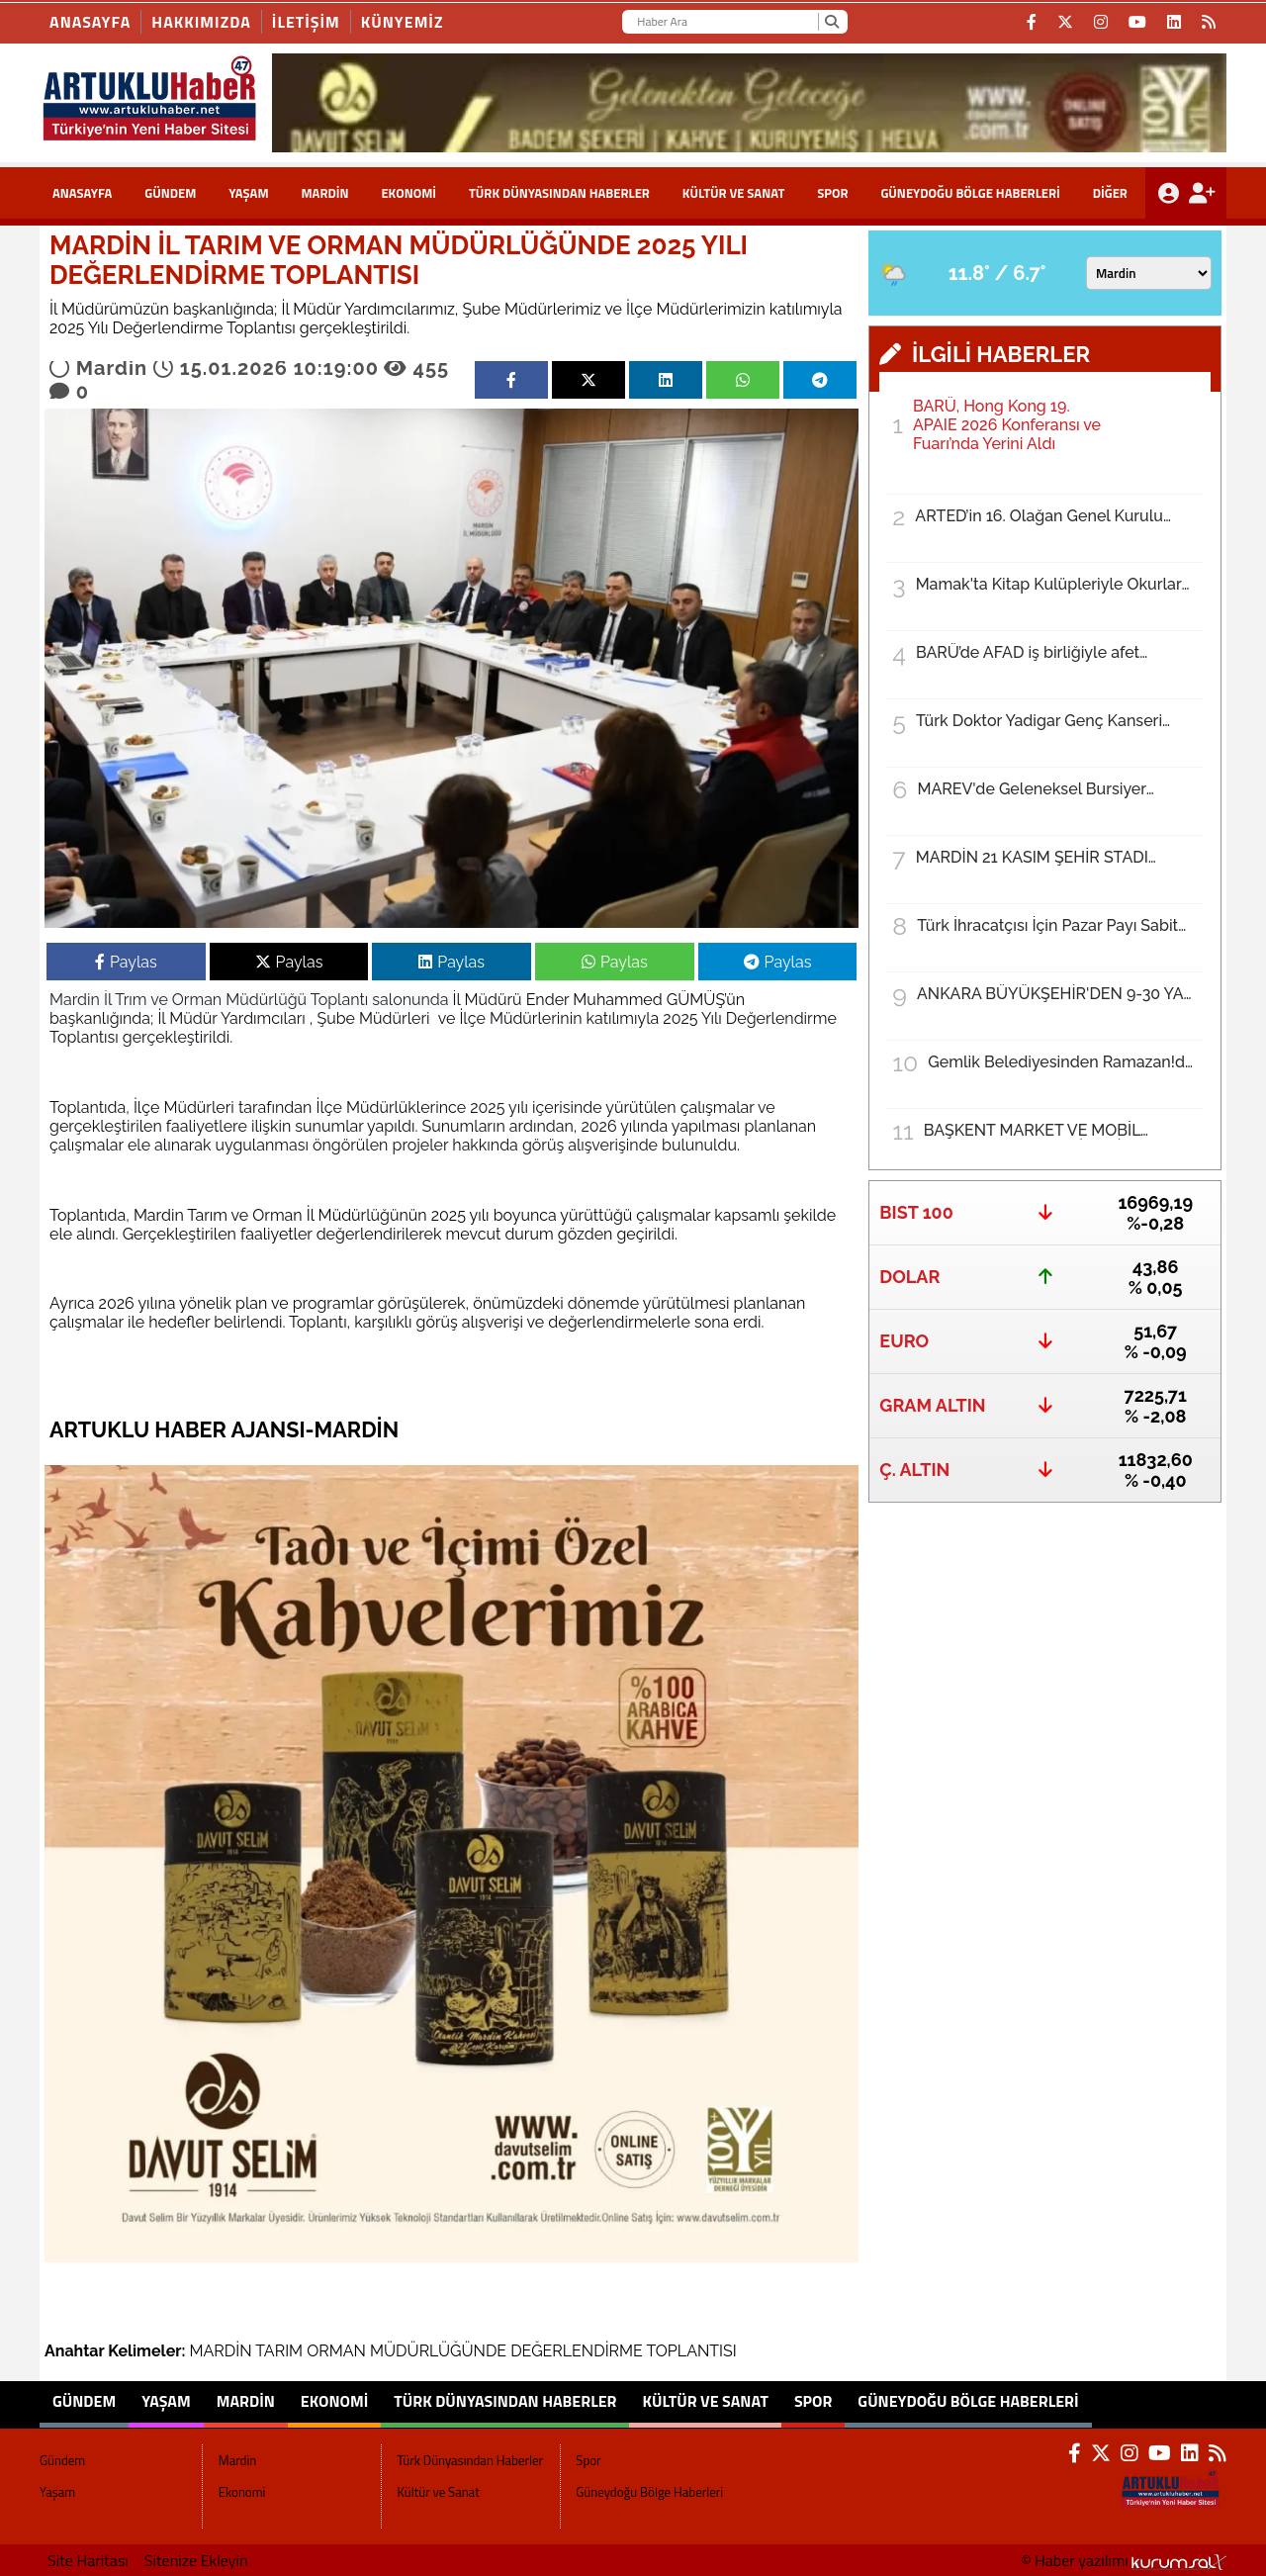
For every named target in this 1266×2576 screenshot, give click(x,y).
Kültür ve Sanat (733, 193)
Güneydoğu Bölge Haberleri (969, 193)
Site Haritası (88, 2560)
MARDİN (221, 2351)
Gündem (170, 193)
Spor (832, 193)
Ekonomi (408, 193)
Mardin (324, 193)
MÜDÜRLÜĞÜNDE (438, 2351)
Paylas (126, 962)
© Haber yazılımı (1123, 2560)
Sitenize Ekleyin (196, 2560)
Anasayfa (90, 22)
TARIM (279, 2351)
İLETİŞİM (306, 22)
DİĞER (1110, 193)
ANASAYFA (82, 193)
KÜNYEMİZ (402, 22)
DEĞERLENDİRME (576, 2351)
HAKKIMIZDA (201, 22)
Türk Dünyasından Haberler (559, 193)
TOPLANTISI (691, 2351)
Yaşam (248, 193)
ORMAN (336, 2351)
